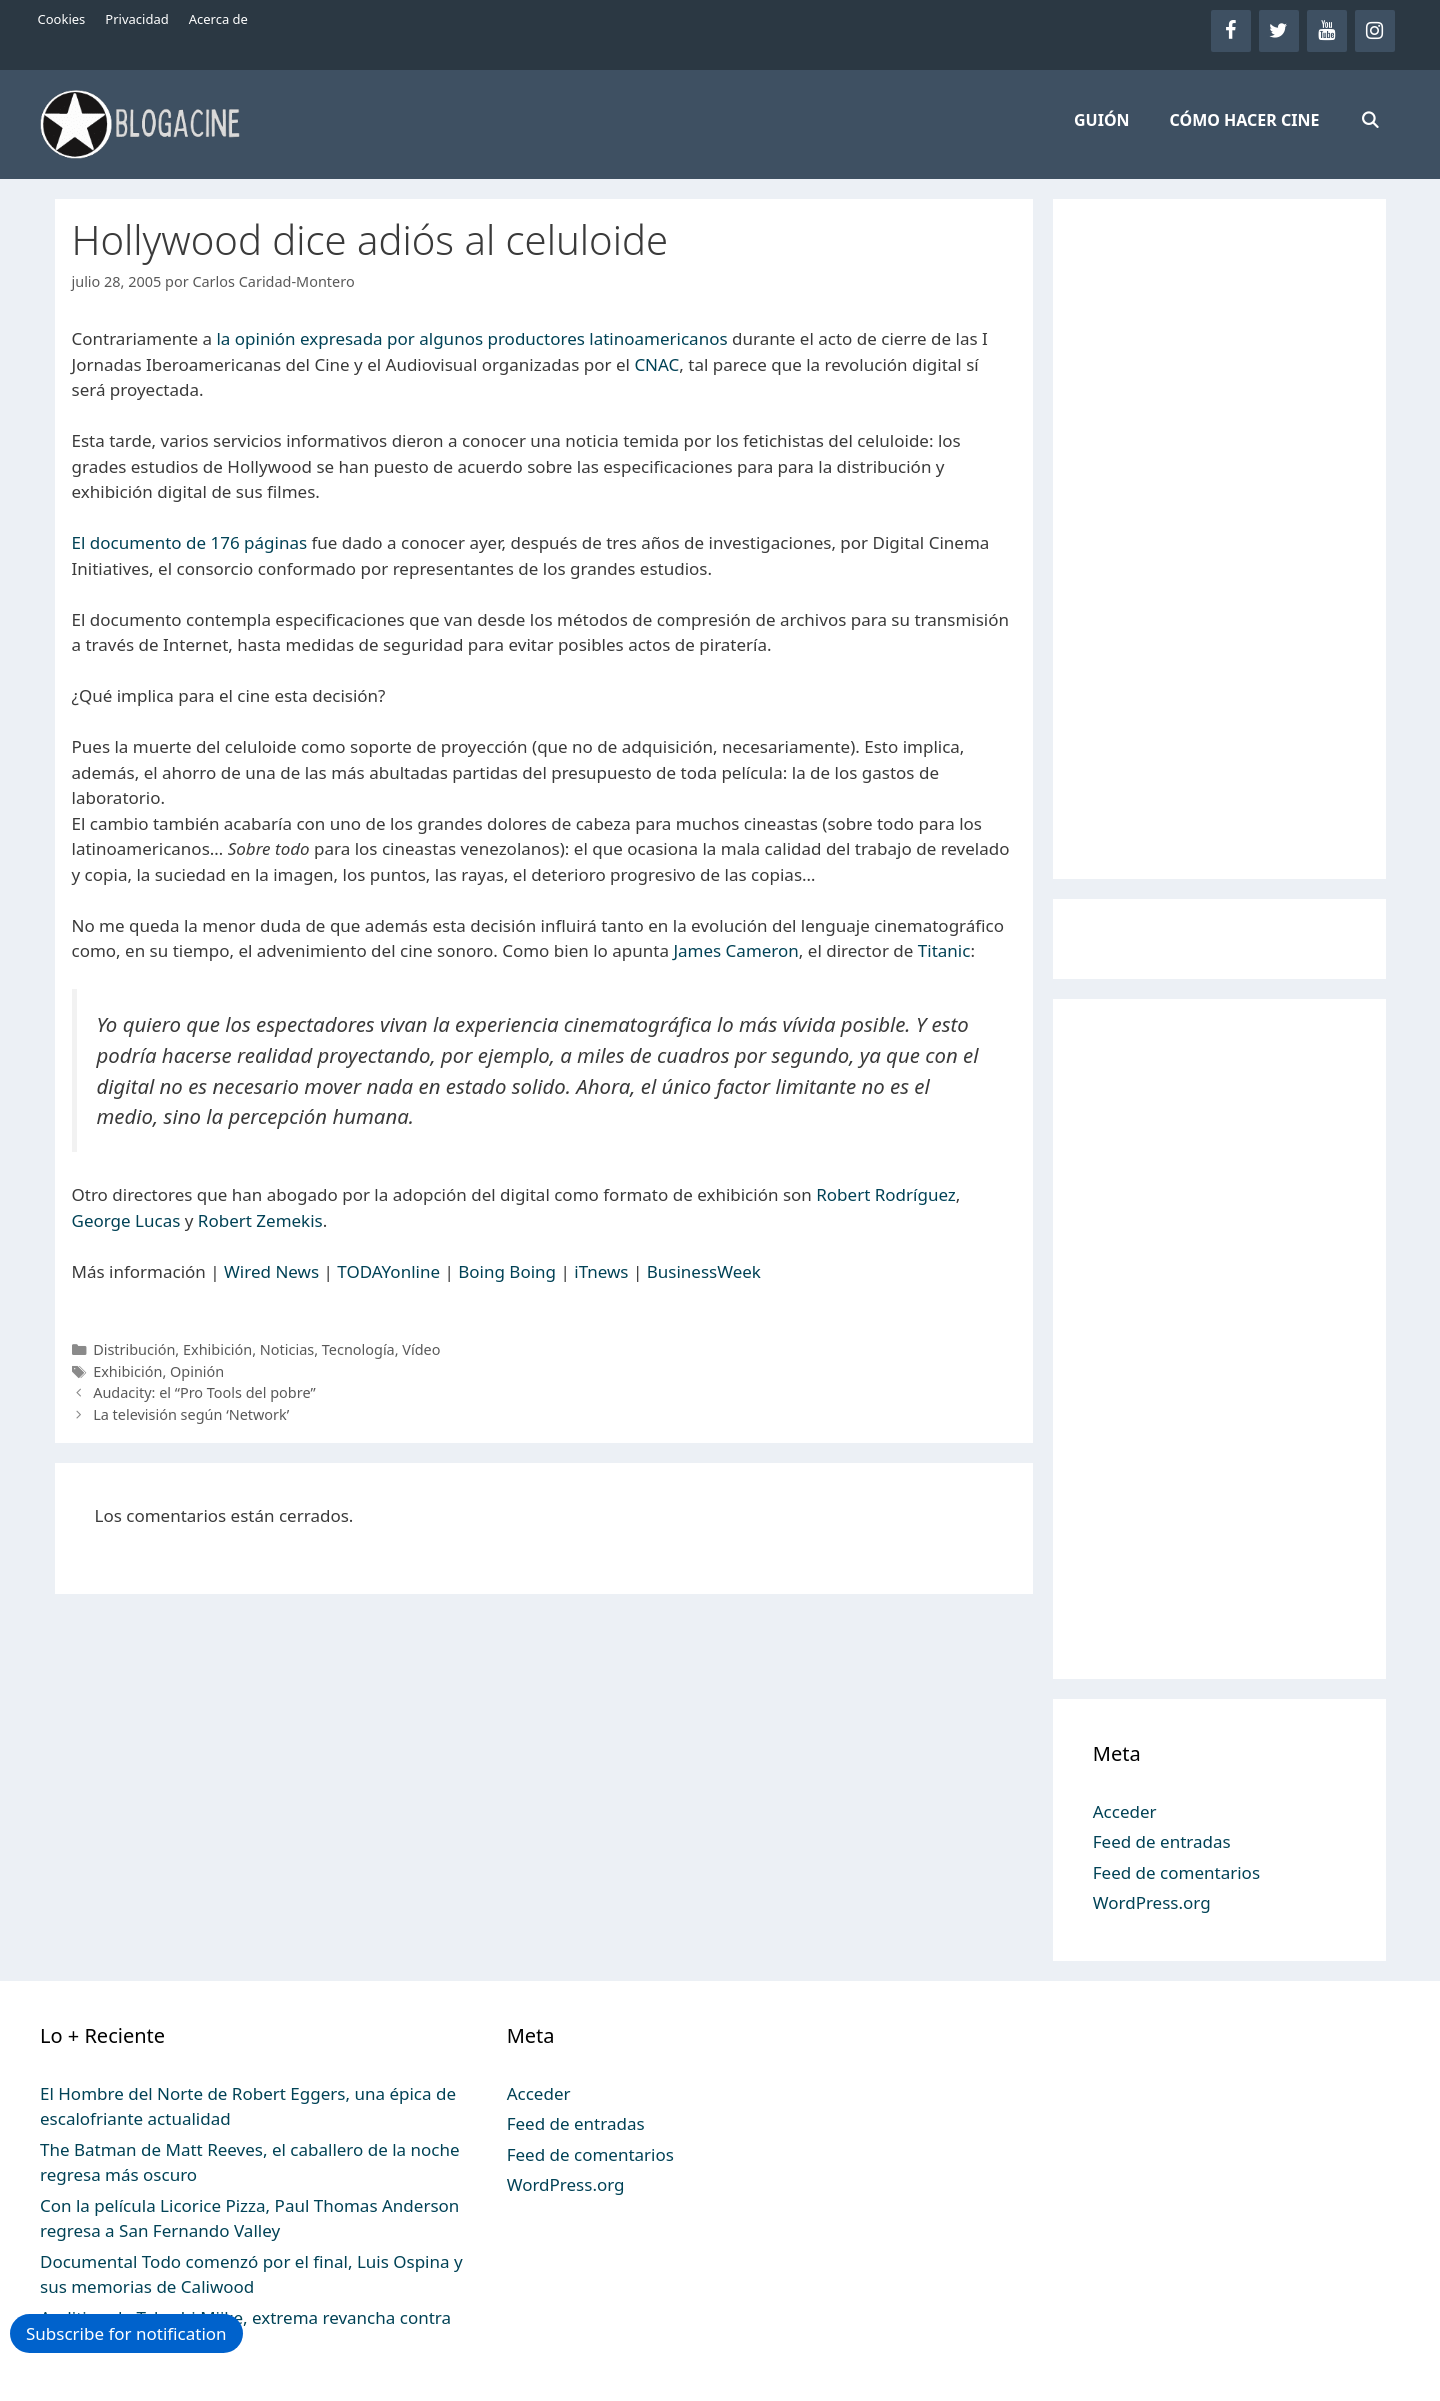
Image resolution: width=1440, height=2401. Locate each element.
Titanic (944, 950)
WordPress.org (1152, 1902)
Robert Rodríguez (886, 1194)
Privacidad (136, 19)
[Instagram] (1375, 31)
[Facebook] (1231, 31)
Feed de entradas (1162, 1841)
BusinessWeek (704, 1271)
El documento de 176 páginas (190, 542)
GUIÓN (1102, 120)
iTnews (601, 1271)
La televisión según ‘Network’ (191, 1414)
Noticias (287, 1349)
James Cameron (735, 950)
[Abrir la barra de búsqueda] (1369, 120)
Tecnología (358, 1349)
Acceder (1125, 1811)
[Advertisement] (1219, 539)
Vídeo (421, 1349)
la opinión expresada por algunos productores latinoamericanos (471, 338)
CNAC (656, 364)
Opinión (197, 1371)
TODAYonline (388, 1271)
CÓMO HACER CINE (1245, 120)
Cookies (62, 19)
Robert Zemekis (260, 1220)
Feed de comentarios (1176, 1872)
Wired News (271, 1271)
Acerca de (218, 19)
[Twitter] (1279, 31)
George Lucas (126, 1220)
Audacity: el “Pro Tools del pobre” (204, 1392)
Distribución (134, 1349)
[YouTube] (1327, 31)
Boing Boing (507, 1271)
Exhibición (217, 1349)
